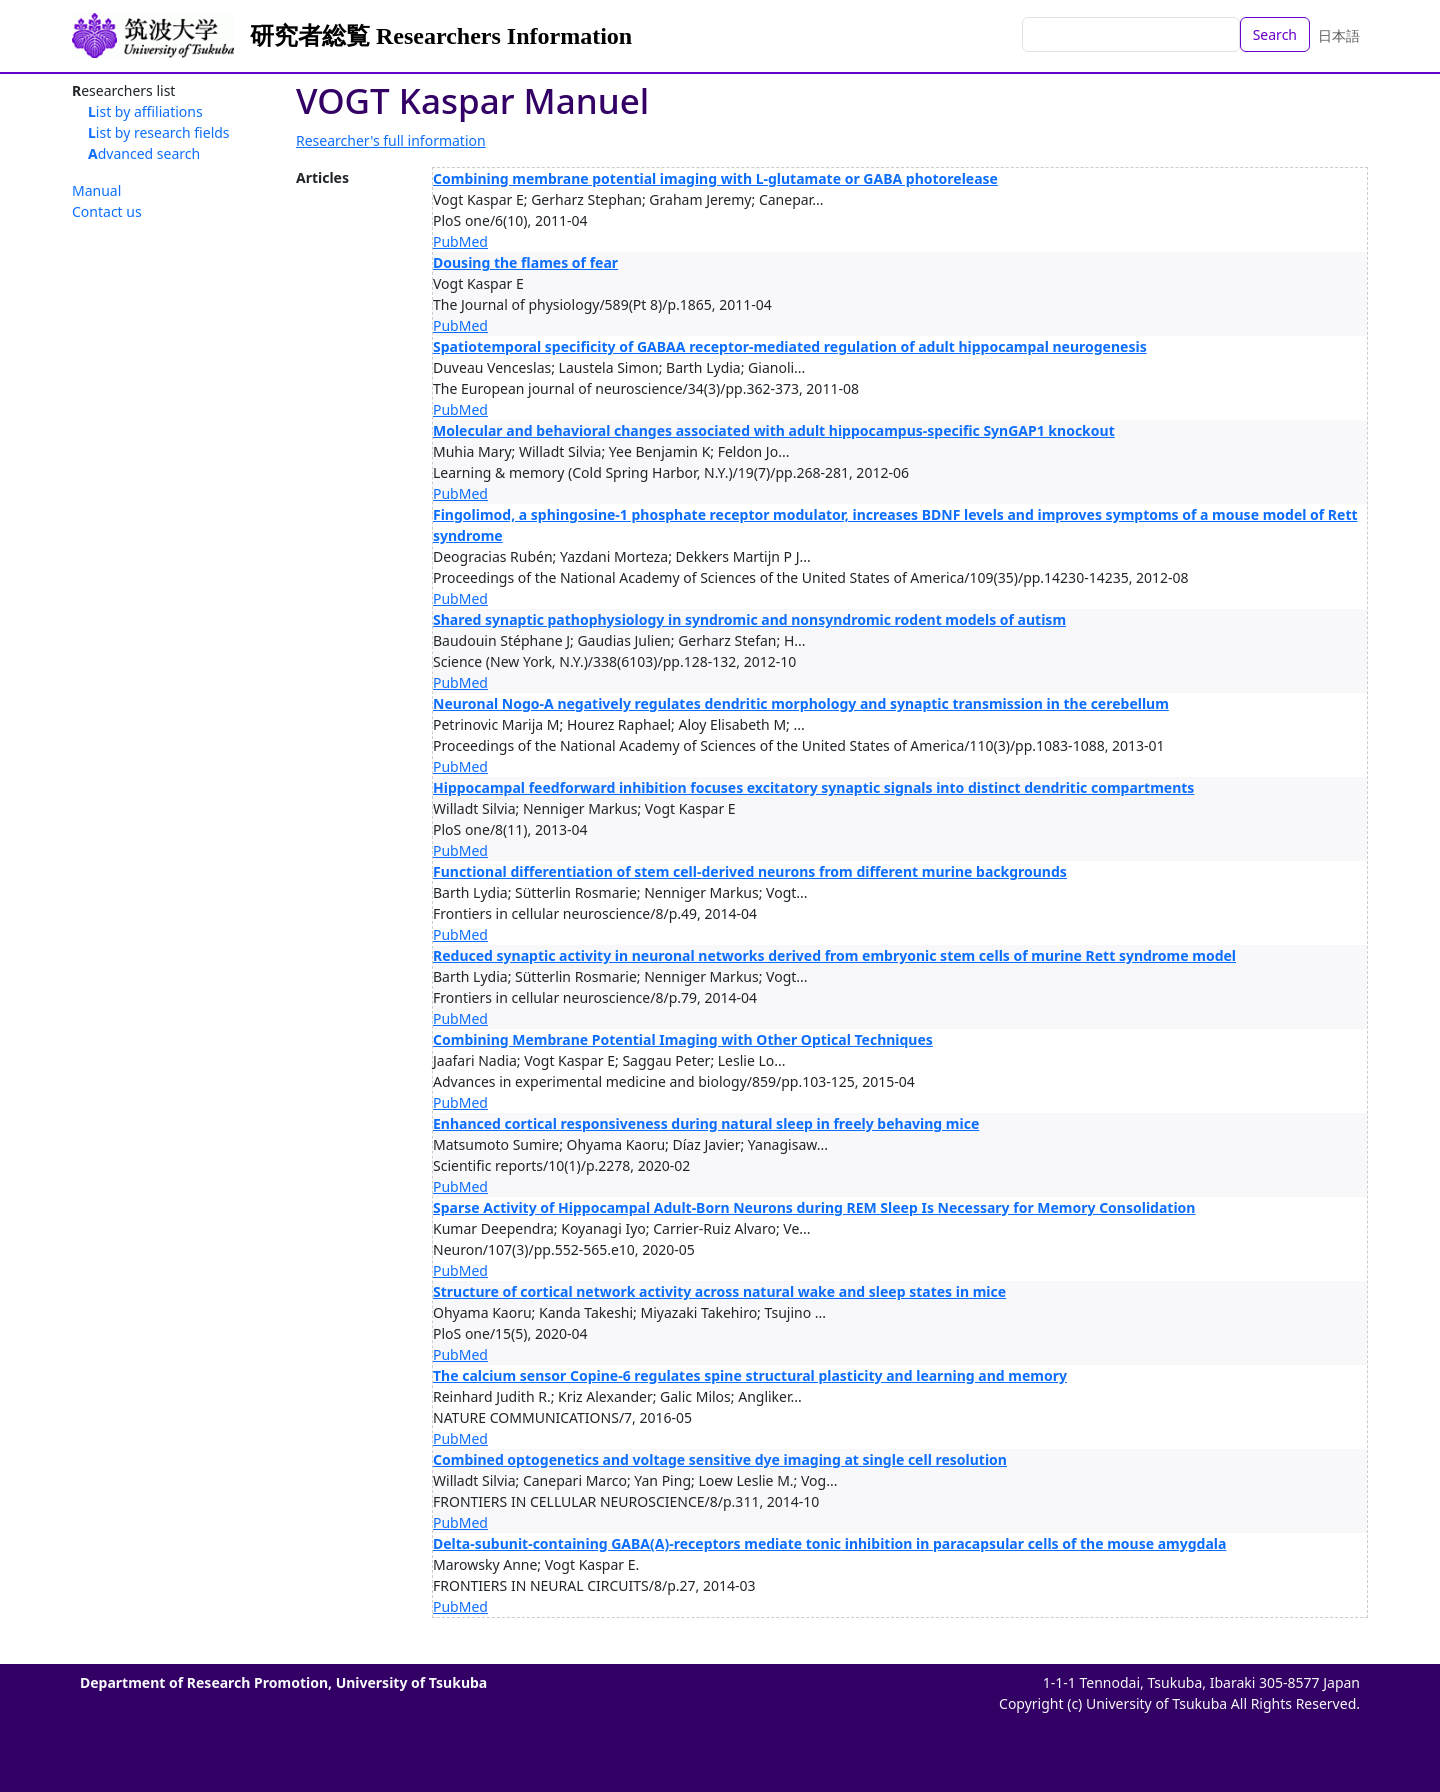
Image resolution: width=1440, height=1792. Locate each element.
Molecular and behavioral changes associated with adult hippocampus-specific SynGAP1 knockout (774, 430)
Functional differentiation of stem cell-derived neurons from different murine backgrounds (750, 871)
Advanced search (144, 153)
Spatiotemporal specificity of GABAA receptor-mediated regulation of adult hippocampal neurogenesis (790, 346)
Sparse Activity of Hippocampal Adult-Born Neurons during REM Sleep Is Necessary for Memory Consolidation (814, 1207)
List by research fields (159, 132)
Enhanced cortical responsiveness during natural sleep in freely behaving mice (706, 1123)
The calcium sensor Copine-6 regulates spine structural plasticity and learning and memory (750, 1375)
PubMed (460, 241)
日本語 (1339, 35)
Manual (96, 190)
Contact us (107, 211)
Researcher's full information (391, 140)
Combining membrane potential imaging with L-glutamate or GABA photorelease (715, 178)
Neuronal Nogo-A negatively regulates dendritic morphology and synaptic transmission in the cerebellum (801, 703)
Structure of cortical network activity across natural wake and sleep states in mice (719, 1291)
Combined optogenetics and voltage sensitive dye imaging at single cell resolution (720, 1459)
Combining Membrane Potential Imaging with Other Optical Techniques (683, 1039)
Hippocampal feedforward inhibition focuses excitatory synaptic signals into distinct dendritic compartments (813, 787)
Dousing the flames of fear (525, 262)
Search (1275, 34)
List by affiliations (145, 111)
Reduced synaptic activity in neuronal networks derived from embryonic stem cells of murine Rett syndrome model (834, 955)
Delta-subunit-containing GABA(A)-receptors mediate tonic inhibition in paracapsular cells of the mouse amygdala (829, 1543)
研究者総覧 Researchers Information (441, 36)
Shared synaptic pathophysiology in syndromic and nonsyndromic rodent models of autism (749, 619)
